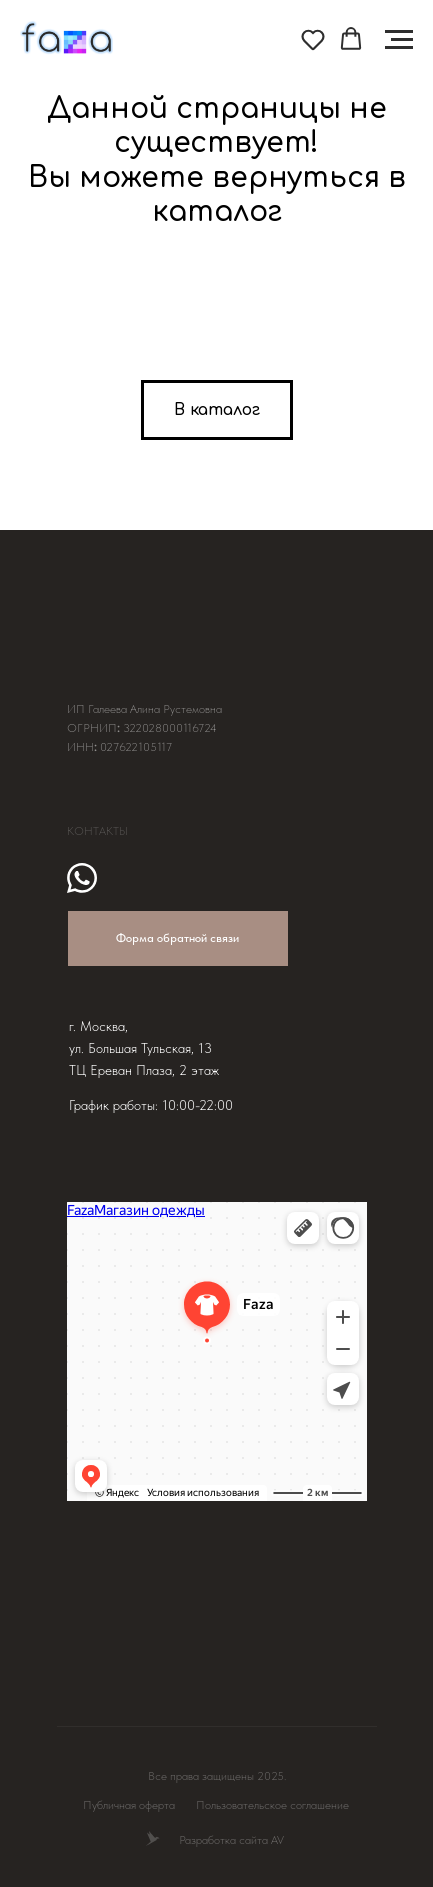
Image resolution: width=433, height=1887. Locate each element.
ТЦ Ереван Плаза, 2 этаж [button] (144, 1070)
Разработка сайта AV (231, 1840)
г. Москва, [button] (98, 1026)
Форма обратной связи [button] (177, 938)
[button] (313, 39)
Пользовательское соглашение (272, 1805)
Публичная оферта (129, 1805)
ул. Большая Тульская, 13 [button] (140, 1048)
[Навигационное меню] (399, 40)
